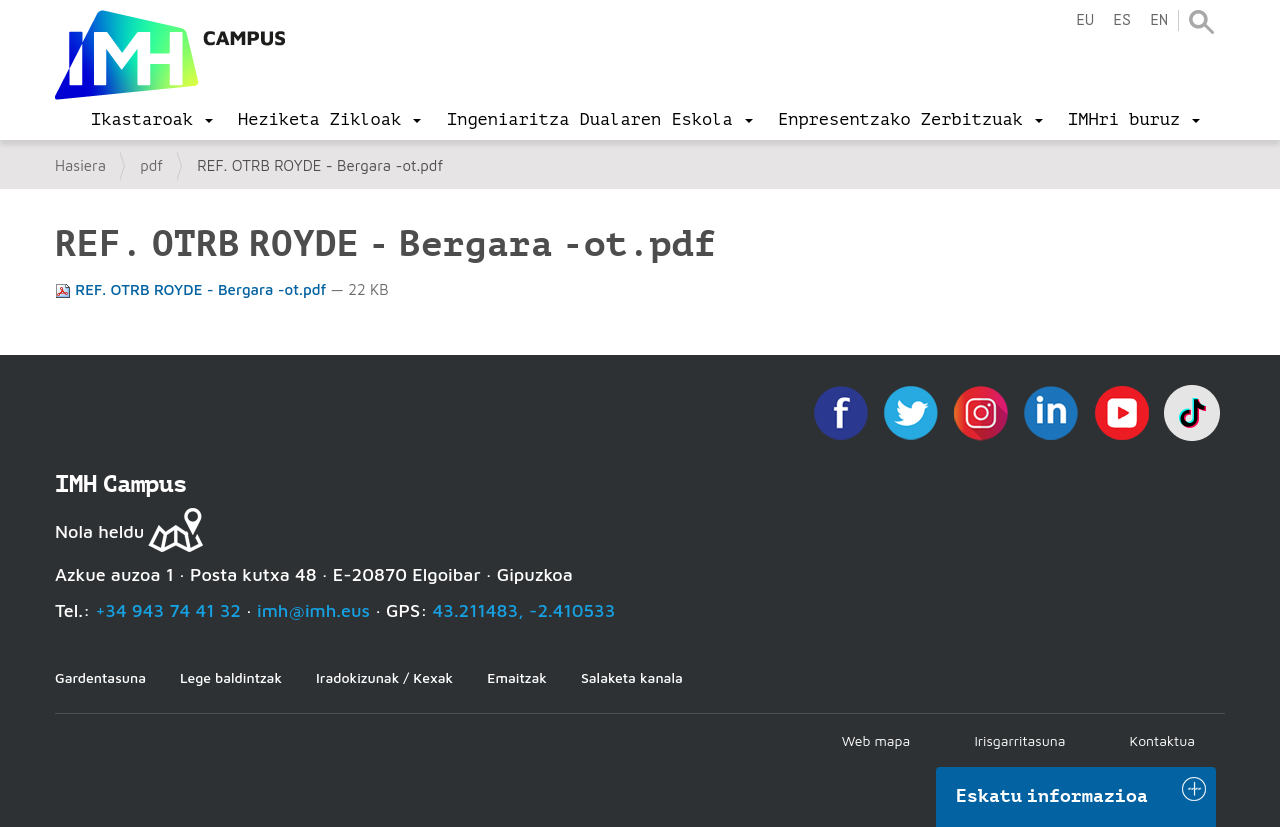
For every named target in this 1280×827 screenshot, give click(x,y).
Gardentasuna (100, 677)
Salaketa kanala (632, 677)
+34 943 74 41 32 (168, 610)
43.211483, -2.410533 (524, 610)
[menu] (152, 120)
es (1122, 20)
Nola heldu (99, 531)
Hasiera (80, 165)
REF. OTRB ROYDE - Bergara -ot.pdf (192, 289)
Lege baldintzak (231, 677)
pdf (151, 165)
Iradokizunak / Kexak (384, 677)
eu (1085, 20)
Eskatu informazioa (1052, 796)
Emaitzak (517, 677)
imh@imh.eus (313, 610)
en (1159, 20)
